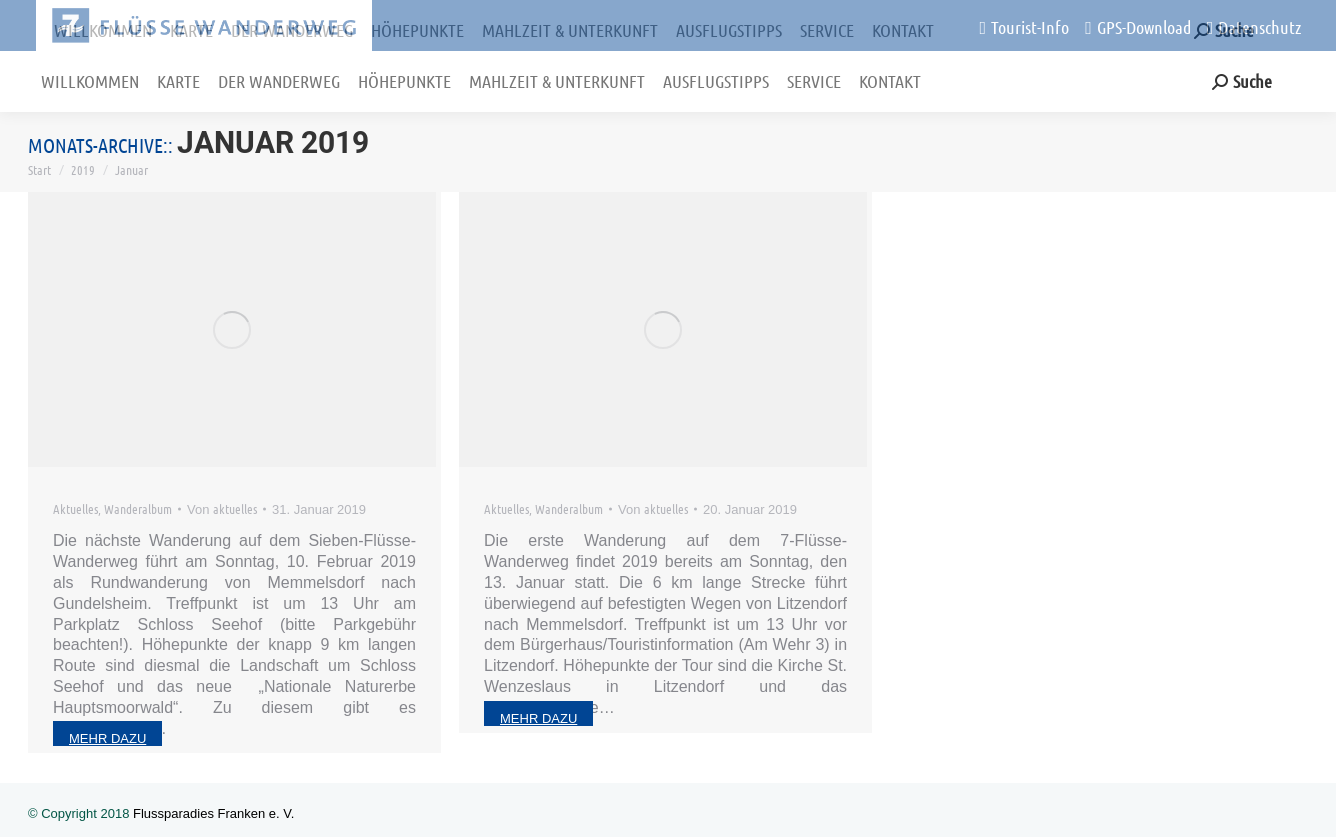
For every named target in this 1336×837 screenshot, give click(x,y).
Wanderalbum (138, 508)
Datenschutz (1254, 27)
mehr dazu (107, 738)
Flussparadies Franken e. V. (213, 813)
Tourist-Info (1025, 27)
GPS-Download (1138, 27)
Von (222, 508)
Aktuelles (75, 508)
